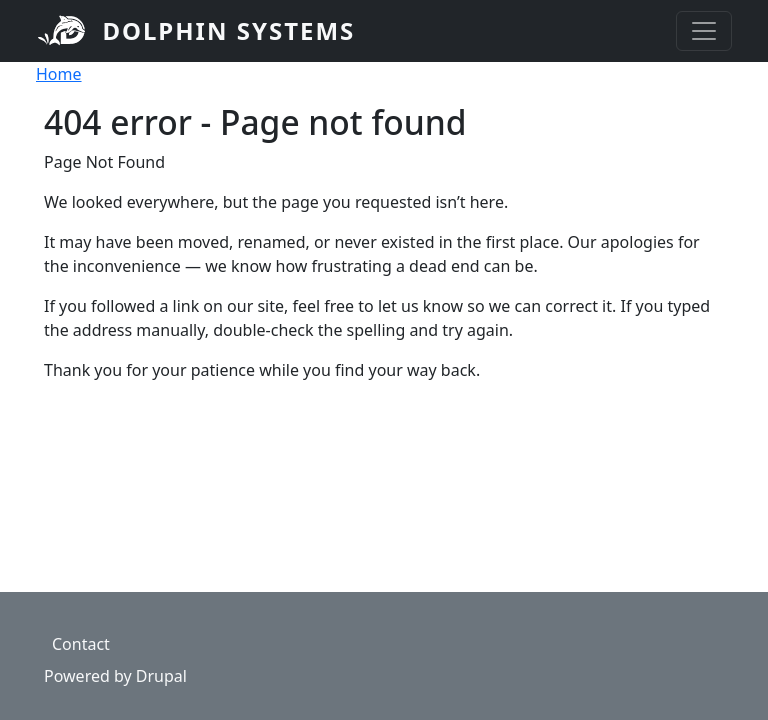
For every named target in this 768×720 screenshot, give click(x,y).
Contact (81, 644)
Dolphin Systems (228, 30)
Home (59, 74)
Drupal (161, 676)
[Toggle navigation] (704, 31)
